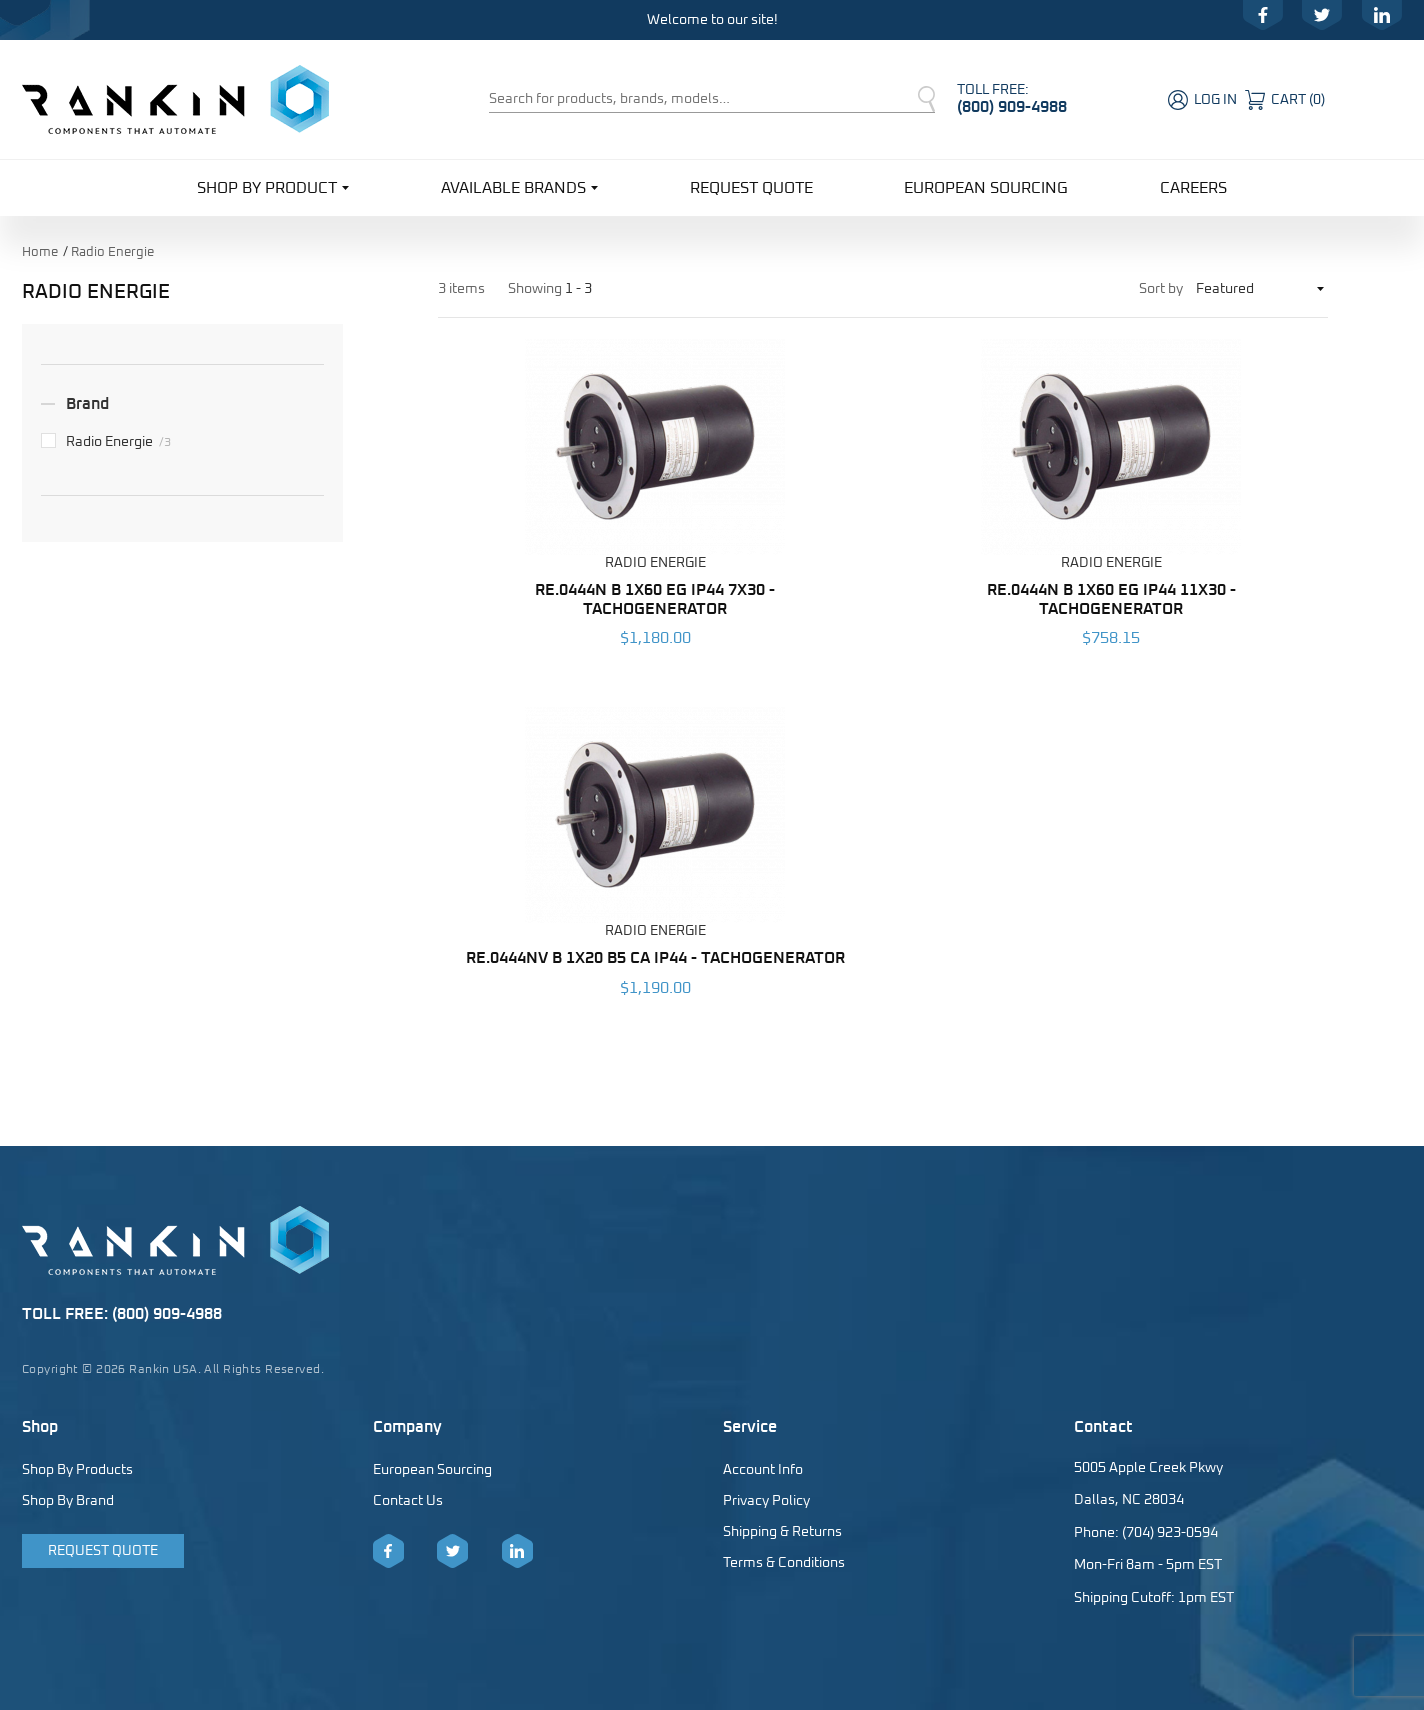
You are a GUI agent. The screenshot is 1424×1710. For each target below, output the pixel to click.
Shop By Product (273, 186)
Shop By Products (77, 1470)
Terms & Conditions (784, 1563)
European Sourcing (986, 188)
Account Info (763, 1470)
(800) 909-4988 (1012, 107)
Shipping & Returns (782, 1532)
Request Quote (751, 188)
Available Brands (519, 186)
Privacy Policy (766, 1501)
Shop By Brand (68, 1501)
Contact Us (408, 1501)
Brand (87, 404)
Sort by (1161, 289)
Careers (1193, 188)
